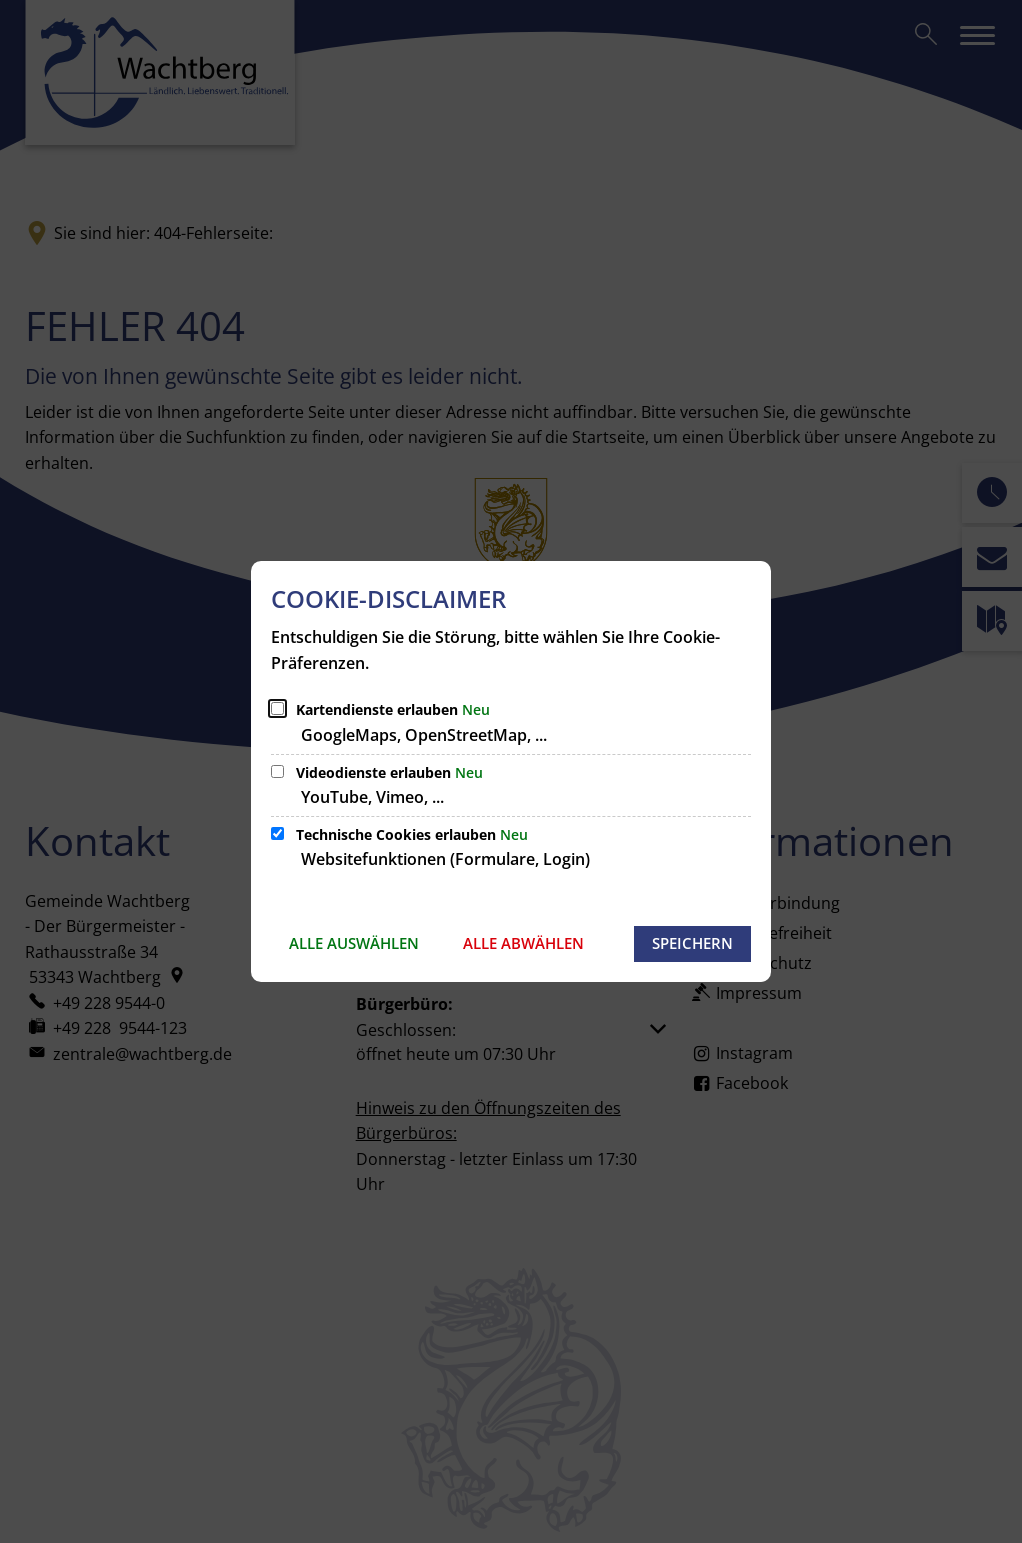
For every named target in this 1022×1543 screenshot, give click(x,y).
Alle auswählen (354, 943)
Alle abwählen (523, 943)
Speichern (692, 943)
